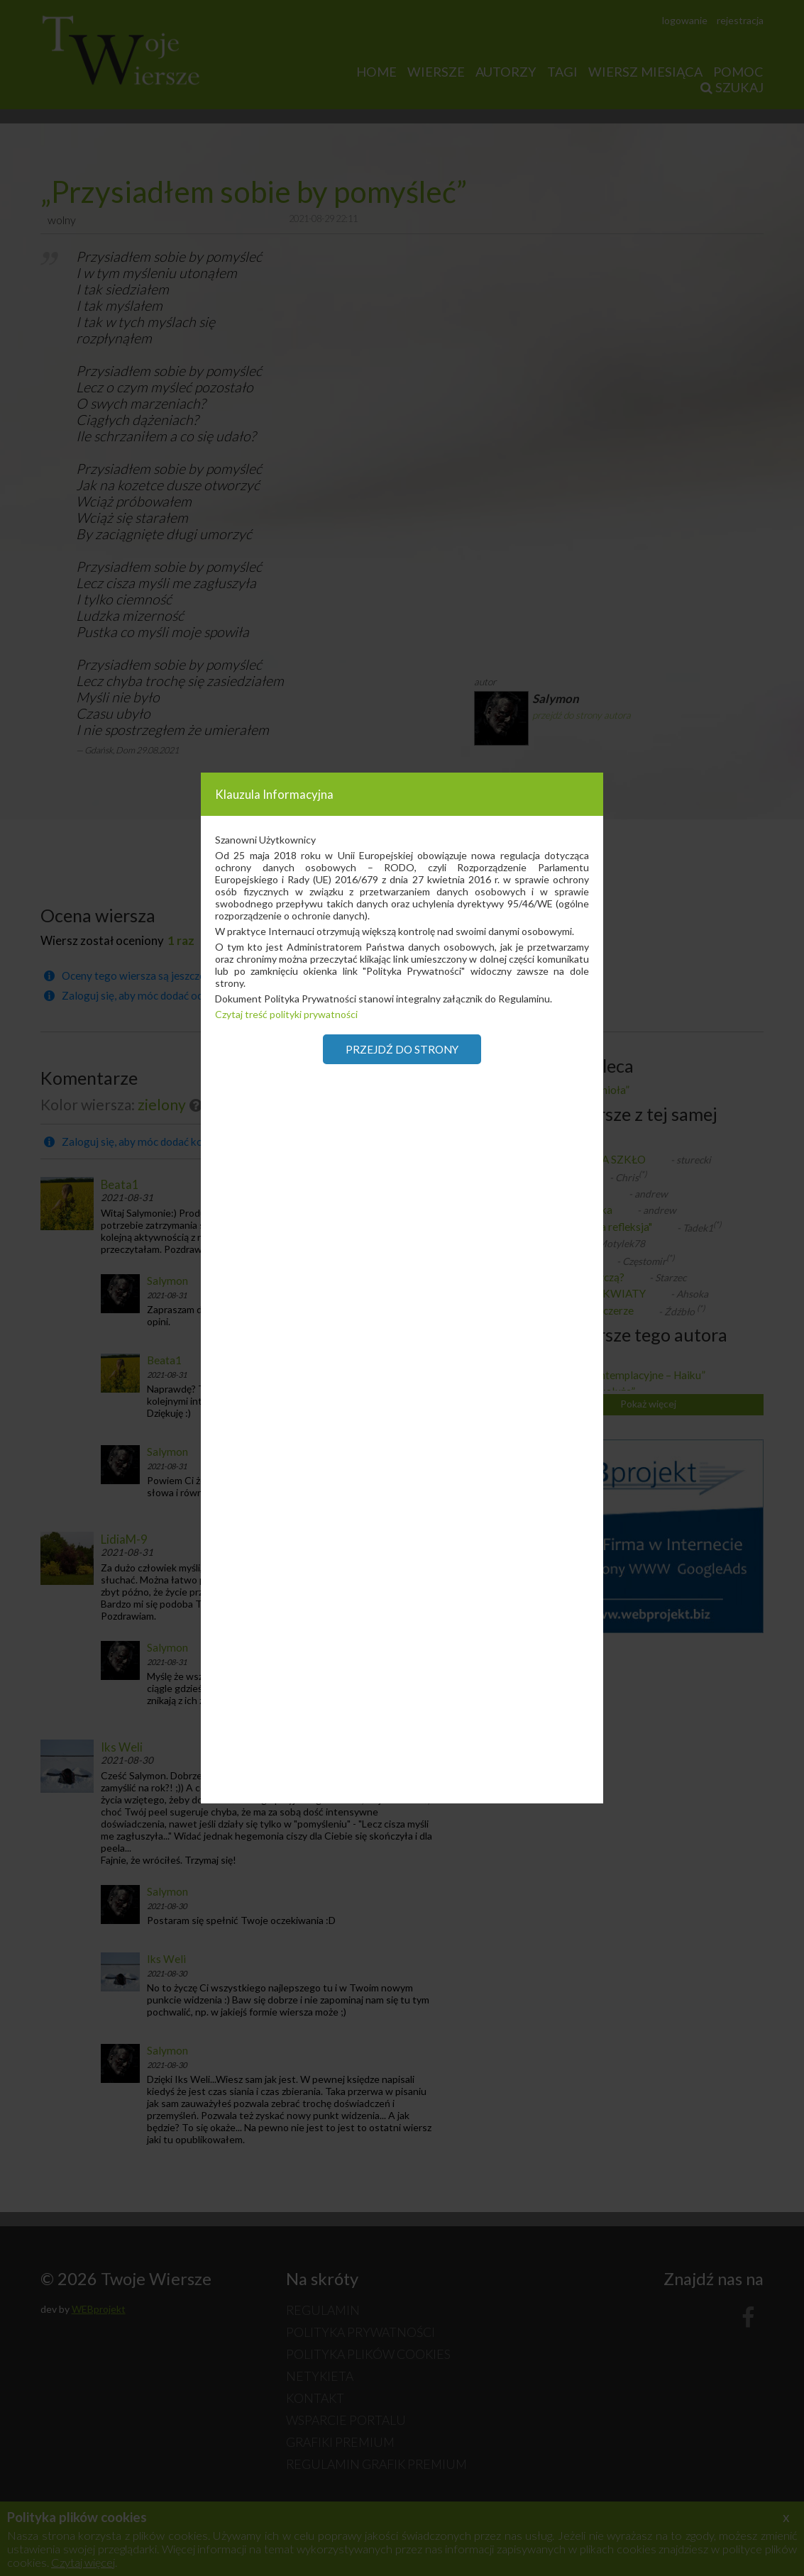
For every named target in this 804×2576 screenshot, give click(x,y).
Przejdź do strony (402, 1049)
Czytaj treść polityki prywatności (286, 1014)
